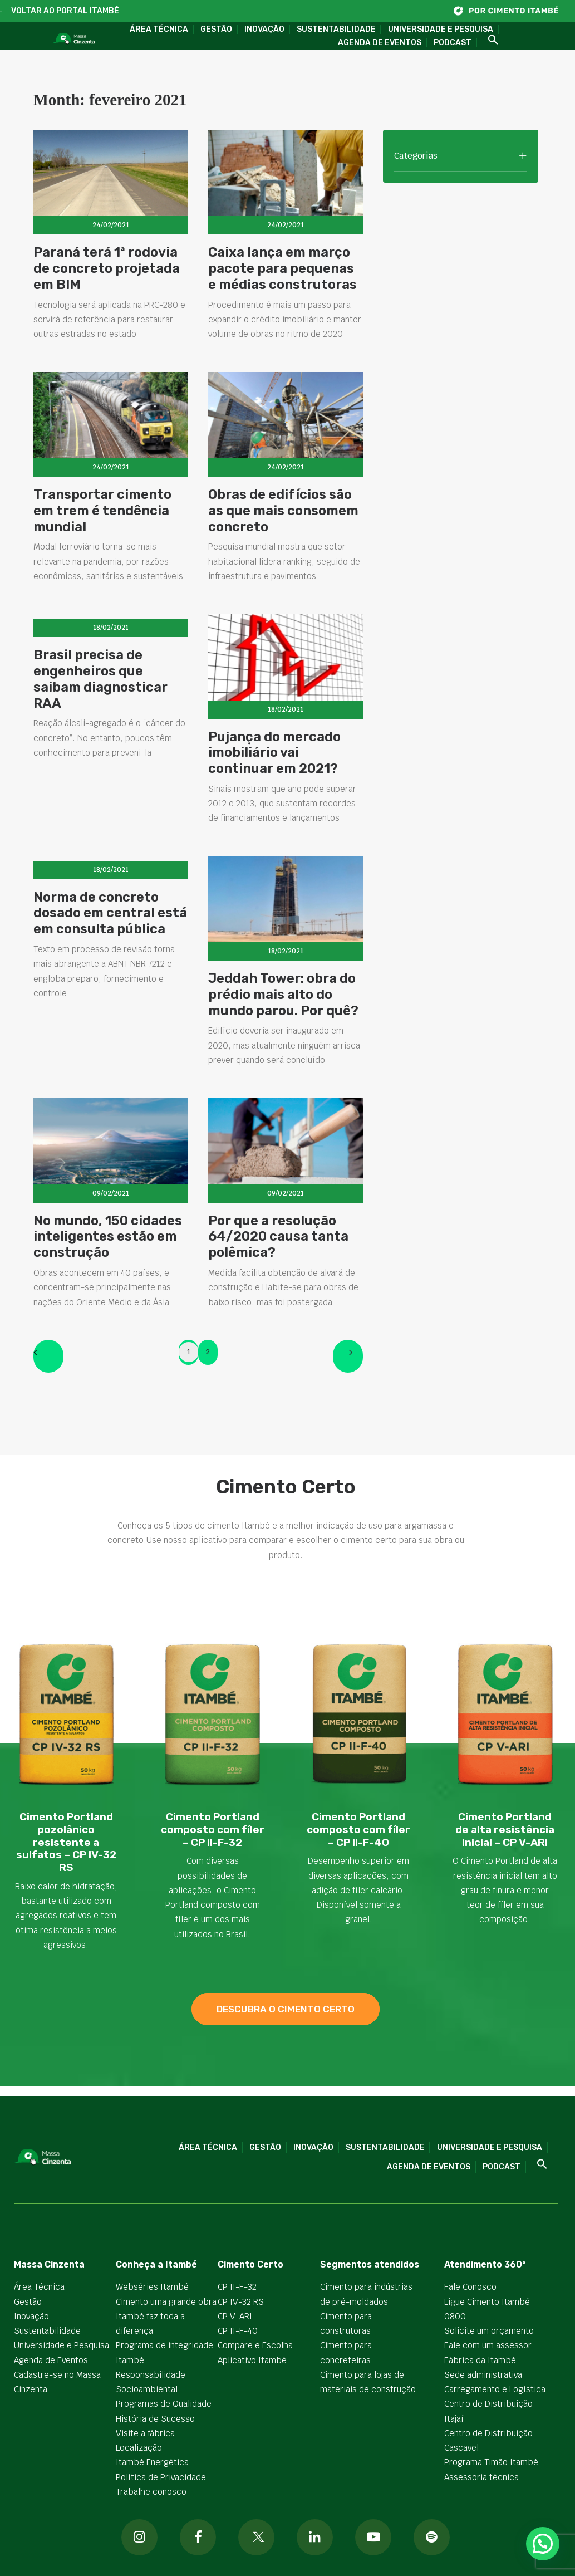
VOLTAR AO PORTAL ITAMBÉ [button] (65, 11)
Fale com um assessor (488, 2345)
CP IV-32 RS (241, 2301)
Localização (139, 2447)
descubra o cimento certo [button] (286, 2009)
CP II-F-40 (238, 2330)
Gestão (216, 29)
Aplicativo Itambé (252, 2359)
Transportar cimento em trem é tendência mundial (102, 534)
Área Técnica (159, 29)
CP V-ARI (235, 2316)
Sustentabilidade (336, 29)
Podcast (452, 42)
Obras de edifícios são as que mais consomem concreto (283, 551)
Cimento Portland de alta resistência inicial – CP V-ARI (504, 1829)
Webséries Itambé (152, 2286)
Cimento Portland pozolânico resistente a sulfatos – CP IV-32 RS (66, 1842)
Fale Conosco (470, 2286)
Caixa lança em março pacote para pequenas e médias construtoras (282, 268)
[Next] (348, 1356)
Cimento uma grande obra (166, 2301)
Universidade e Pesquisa (440, 29)
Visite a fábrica (145, 2433)
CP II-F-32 (237, 2286)
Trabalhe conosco (151, 2491)
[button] (489, 40)
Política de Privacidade (161, 2476)
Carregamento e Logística (494, 2389)
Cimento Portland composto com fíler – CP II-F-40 (358, 1829)
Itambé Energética (152, 2462)
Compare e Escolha (255, 2345)
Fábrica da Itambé (480, 2359)
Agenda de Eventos (379, 42)
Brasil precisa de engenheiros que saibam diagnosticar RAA (100, 734)
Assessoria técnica (481, 2476)
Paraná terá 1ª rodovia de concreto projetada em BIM (106, 268)
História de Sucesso (155, 2418)
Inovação (264, 29)
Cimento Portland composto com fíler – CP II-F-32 (212, 1829)
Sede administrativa (483, 2374)
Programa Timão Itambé (491, 2462)
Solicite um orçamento (489, 2330)
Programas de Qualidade (164, 2403)
